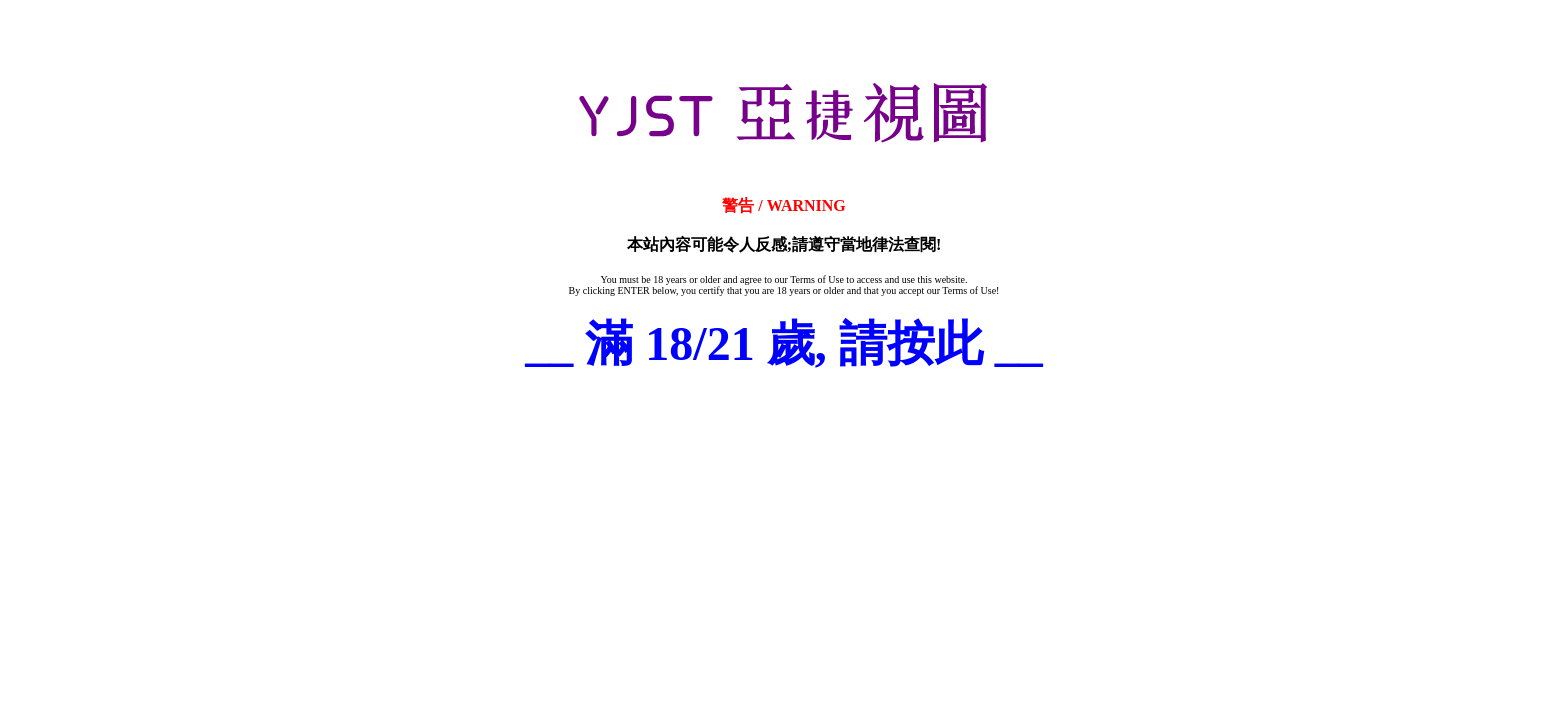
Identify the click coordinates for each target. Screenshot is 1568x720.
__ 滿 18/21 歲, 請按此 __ (783, 343)
